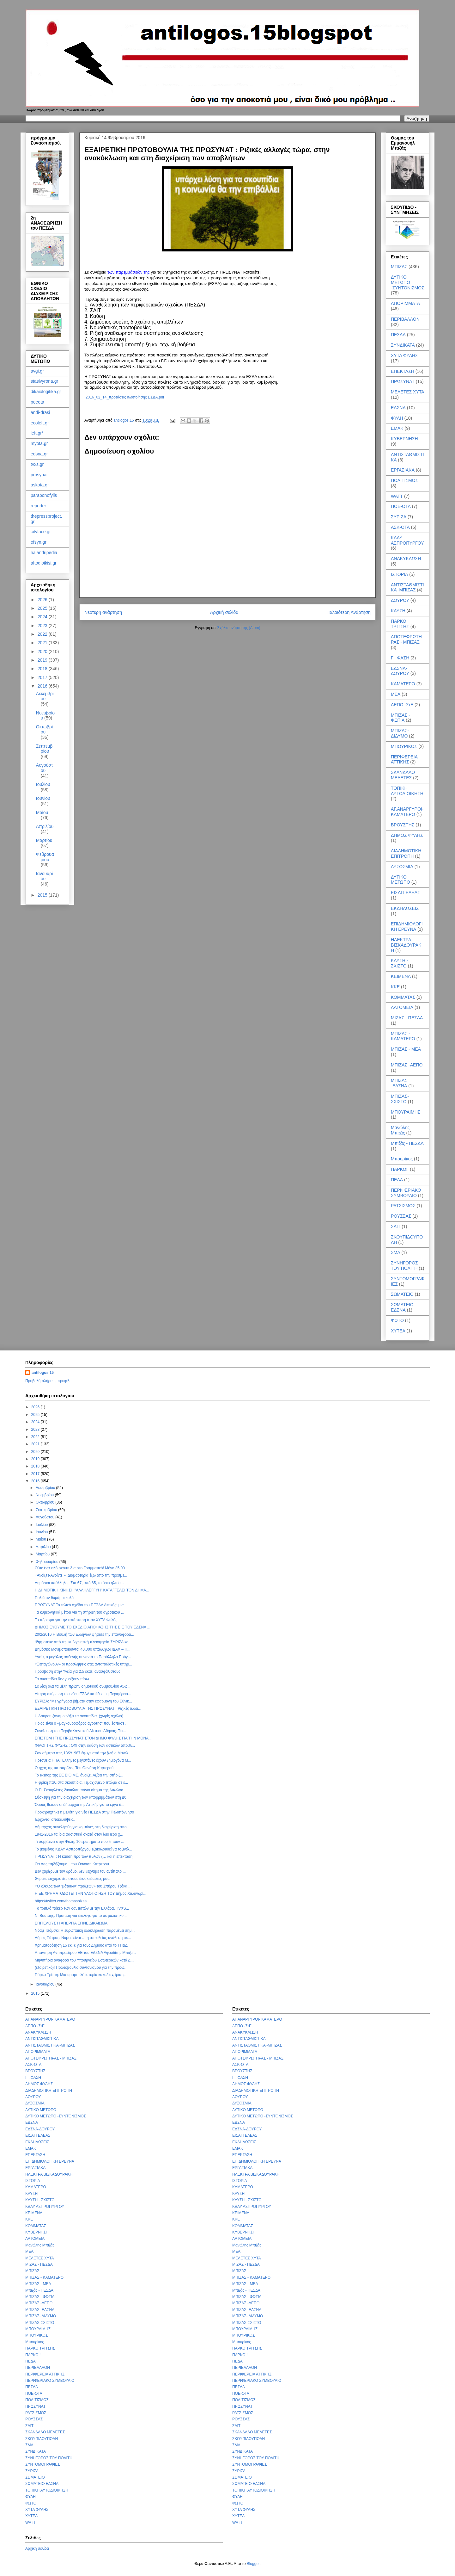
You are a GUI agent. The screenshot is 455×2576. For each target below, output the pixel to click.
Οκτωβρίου (44, 729)
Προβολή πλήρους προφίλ (47, 1381)
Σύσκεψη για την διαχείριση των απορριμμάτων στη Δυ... (82, 1797)
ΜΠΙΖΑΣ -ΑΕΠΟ (406, 1064)
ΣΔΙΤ (395, 1226)
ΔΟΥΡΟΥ (400, 600)
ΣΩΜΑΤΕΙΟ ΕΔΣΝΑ (402, 1307)
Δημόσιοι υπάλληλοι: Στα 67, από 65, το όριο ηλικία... (79, 1583)
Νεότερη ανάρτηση (103, 612)
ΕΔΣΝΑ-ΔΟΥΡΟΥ (400, 671)
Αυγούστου (44, 768)
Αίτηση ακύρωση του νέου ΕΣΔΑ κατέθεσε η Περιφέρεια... (83, 1694)
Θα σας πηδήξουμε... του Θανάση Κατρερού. (72, 1864)
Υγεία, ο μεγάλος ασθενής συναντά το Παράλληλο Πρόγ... (83, 1657)
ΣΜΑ (395, 1252)
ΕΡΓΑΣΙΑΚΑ (403, 470)
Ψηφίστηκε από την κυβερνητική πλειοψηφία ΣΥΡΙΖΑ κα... (83, 1642)
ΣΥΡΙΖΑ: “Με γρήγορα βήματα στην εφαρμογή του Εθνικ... (83, 1701)
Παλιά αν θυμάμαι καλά (54, 1598)
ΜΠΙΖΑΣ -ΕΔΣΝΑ (399, 1083)
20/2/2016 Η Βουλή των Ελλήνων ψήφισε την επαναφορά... (84, 1634)
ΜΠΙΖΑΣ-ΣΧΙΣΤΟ (400, 1099)
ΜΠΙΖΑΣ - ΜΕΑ (406, 1049)
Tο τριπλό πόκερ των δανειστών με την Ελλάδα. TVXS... (82, 1908)
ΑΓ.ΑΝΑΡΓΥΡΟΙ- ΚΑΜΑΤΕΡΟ (407, 811)
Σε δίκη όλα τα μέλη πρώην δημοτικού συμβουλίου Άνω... (82, 1686)
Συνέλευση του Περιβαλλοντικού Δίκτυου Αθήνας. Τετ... (80, 1731)
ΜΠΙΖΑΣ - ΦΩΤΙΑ (400, 718)
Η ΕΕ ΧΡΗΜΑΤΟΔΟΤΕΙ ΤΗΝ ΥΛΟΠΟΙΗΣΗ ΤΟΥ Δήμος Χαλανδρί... (90, 1893)
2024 (43, 616)
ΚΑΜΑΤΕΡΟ (403, 683)
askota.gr (40, 484)
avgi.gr (37, 371)
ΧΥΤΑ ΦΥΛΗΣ (404, 355)
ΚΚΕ (395, 986)
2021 (43, 642)
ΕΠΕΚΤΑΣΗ (402, 371)
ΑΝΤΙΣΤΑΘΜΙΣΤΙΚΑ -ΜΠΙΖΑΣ (407, 587)
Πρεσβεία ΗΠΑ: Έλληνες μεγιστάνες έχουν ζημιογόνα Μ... (83, 1760)
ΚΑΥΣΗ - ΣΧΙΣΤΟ (399, 963)
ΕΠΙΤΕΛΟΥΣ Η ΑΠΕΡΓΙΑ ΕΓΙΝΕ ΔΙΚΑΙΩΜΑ (71, 1923)
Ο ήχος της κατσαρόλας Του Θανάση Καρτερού (74, 1768)
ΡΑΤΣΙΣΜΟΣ (403, 1205)
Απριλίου (45, 826)
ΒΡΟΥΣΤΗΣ (402, 824)
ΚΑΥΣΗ (398, 610)
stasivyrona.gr (44, 381)
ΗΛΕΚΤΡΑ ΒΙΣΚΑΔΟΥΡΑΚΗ (406, 945)
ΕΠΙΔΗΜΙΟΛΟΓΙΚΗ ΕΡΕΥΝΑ (407, 926)
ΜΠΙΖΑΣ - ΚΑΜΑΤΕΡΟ (403, 1036)
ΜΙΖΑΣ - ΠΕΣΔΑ (407, 1017)
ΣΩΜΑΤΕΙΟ (402, 1294)
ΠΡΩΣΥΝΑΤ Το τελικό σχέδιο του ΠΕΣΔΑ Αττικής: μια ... (81, 1605)
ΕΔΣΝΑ (398, 407)
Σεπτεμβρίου (44, 749)
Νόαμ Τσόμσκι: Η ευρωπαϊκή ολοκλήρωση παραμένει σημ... (85, 1930)
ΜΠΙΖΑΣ (399, 266)
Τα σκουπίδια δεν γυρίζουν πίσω (62, 1679)
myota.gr (39, 443)
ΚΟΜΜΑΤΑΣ (403, 997)
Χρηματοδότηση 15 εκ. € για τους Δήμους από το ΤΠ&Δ (81, 1945)
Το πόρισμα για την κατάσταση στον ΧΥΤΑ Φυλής (76, 1620)
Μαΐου (42, 812)
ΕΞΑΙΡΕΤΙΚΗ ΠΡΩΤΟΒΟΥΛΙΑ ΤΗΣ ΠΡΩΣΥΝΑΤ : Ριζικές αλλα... (88, 1708)
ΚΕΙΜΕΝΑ (401, 976)
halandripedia (44, 552)
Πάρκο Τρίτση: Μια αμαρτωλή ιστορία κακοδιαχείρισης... (82, 1975)
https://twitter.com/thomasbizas (61, 1901)
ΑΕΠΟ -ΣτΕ (402, 704)
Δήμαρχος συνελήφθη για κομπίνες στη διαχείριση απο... (82, 1827)
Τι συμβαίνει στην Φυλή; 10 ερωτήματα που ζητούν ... (79, 1841)
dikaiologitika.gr (46, 391)
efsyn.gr (38, 542)
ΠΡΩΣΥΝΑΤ (403, 381)
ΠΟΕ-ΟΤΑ (401, 506)
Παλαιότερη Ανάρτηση (348, 612)
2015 (43, 895)
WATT (397, 496)
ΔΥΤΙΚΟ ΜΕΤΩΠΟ (400, 879)
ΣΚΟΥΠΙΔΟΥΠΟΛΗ (41, 2439)
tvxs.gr (37, 464)
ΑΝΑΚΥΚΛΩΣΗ (406, 558)
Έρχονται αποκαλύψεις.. (55, 1819)
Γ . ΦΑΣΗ (400, 657)
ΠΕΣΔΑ (398, 334)
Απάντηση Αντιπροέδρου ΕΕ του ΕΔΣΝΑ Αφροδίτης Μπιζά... (85, 1952)
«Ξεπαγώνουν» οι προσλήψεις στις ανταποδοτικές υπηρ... (83, 1664)
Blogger (253, 2563)
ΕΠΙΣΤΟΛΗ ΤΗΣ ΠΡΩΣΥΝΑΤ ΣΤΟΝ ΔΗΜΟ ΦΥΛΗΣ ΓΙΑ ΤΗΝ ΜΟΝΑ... (93, 1738)
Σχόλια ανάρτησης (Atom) (238, 628)
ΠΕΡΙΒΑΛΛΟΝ (405, 319)
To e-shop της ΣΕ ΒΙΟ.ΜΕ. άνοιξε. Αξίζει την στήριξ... (79, 1775)
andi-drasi (40, 412)
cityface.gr (41, 531)
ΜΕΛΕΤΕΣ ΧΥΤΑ (407, 391)
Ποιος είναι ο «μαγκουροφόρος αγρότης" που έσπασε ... (82, 1723)
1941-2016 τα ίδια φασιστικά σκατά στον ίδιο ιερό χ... (79, 1834)
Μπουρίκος (402, 1158)
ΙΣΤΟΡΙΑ (399, 574)
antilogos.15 (43, 1372)
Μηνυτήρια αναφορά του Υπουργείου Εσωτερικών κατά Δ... (84, 1960)
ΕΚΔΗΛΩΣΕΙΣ (405, 908)
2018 (43, 668)
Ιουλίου (43, 784)
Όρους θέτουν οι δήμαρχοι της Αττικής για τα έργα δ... (79, 1804)
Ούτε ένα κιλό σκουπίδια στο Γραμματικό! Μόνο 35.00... (81, 1568)
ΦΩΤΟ (397, 1320)
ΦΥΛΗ (397, 418)
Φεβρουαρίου (45, 857)
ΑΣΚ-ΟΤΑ (400, 527)
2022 (43, 634)
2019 (43, 660)
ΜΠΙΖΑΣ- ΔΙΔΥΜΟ (400, 733)
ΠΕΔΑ (397, 1179)
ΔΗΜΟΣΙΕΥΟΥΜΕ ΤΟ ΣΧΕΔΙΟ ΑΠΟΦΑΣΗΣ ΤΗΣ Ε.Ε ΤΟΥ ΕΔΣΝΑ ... (92, 1627)
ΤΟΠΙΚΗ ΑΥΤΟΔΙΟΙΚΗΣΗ (407, 791)
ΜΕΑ (395, 694)
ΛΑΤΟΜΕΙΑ (402, 1007)
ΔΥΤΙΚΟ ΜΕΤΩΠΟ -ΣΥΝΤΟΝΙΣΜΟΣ (407, 282)
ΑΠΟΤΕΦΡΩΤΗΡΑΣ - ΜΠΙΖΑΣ (406, 639)
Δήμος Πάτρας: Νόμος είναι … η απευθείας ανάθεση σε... (83, 1938)
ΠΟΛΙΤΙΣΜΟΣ (404, 480)
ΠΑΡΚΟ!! (400, 1169)
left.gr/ (37, 433)
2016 (43, 686)
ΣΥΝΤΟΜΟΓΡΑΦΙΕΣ (42, 2464)
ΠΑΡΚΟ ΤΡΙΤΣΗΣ (400, 624)
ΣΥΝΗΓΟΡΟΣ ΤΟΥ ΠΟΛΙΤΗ (404, 1265)
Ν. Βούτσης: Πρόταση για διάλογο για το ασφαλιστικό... (81, 1915)
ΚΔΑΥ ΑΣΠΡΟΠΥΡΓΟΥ (407, 540)
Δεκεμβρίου (45, 696)
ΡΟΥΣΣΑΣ (401, 1216)
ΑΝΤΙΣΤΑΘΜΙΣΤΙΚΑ (42, 2038)
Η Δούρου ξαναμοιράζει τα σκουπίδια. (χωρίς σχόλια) (79, 1716)
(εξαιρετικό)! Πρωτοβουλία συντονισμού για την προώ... (81, 1967)
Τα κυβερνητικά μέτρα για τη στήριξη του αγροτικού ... (79, 1612)
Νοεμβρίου (45, 1495)
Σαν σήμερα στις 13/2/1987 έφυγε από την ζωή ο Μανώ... (83, 1753)
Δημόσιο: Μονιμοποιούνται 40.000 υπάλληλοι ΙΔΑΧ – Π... (82, 1649)
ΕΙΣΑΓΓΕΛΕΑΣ (405, 892)
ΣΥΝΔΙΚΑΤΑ (403, 345)
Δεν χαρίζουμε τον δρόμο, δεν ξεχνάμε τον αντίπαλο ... (80, 1871)
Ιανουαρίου (44, 876)
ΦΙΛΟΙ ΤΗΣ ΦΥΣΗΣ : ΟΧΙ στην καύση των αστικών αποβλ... (85, 1745)
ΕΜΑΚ (397, 428)
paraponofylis (44, 495)
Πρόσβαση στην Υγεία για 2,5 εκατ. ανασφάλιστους (77, 1671)
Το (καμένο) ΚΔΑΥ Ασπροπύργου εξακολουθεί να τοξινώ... (83, 1849)
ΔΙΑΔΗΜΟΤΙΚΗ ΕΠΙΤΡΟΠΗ (406, 853)
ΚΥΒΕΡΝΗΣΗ (404, 438)
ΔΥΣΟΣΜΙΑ (402, 866)
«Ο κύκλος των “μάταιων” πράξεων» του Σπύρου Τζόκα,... (83, 1886)
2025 (43, 608)
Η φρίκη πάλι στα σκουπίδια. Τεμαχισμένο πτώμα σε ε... (81, 1782)
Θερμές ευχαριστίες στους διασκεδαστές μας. (72, 1878)
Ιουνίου (43, 798)
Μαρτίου (44, 840)
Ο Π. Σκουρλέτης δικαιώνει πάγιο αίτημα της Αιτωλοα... (80, 1790)
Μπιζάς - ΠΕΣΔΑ (407, 1143)
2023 (43, 625)
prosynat (39, 474)
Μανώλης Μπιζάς (400, 1130)
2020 (43, 651)
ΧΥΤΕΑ (398, 1330)
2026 (43, 599)
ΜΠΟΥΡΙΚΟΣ (404, 746)
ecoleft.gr (40, 422)
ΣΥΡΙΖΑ (398, 516)
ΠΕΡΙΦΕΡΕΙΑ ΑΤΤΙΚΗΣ (404, 759)
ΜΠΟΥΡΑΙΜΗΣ (406, 1112)
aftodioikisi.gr (44, 562)
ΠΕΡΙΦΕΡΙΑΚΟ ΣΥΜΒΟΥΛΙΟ (406, 1193)
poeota (37, 402)
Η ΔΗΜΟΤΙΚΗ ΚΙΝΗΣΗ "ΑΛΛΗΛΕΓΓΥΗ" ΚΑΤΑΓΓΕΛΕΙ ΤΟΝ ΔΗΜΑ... (92, 1590)
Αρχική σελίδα (224, 612)
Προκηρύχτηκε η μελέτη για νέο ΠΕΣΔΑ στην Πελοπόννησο (84, 1812)
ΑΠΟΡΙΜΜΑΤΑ (405, 303)
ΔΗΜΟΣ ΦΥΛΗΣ (407, 835)
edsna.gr (39, 453)
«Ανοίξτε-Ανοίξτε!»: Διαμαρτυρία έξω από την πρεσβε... (81, 1575)
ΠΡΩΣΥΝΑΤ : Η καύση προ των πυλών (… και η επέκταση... (85, 1856)
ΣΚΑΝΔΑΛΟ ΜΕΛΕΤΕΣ (403, 775)
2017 (43, 677)
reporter (38, 505)
